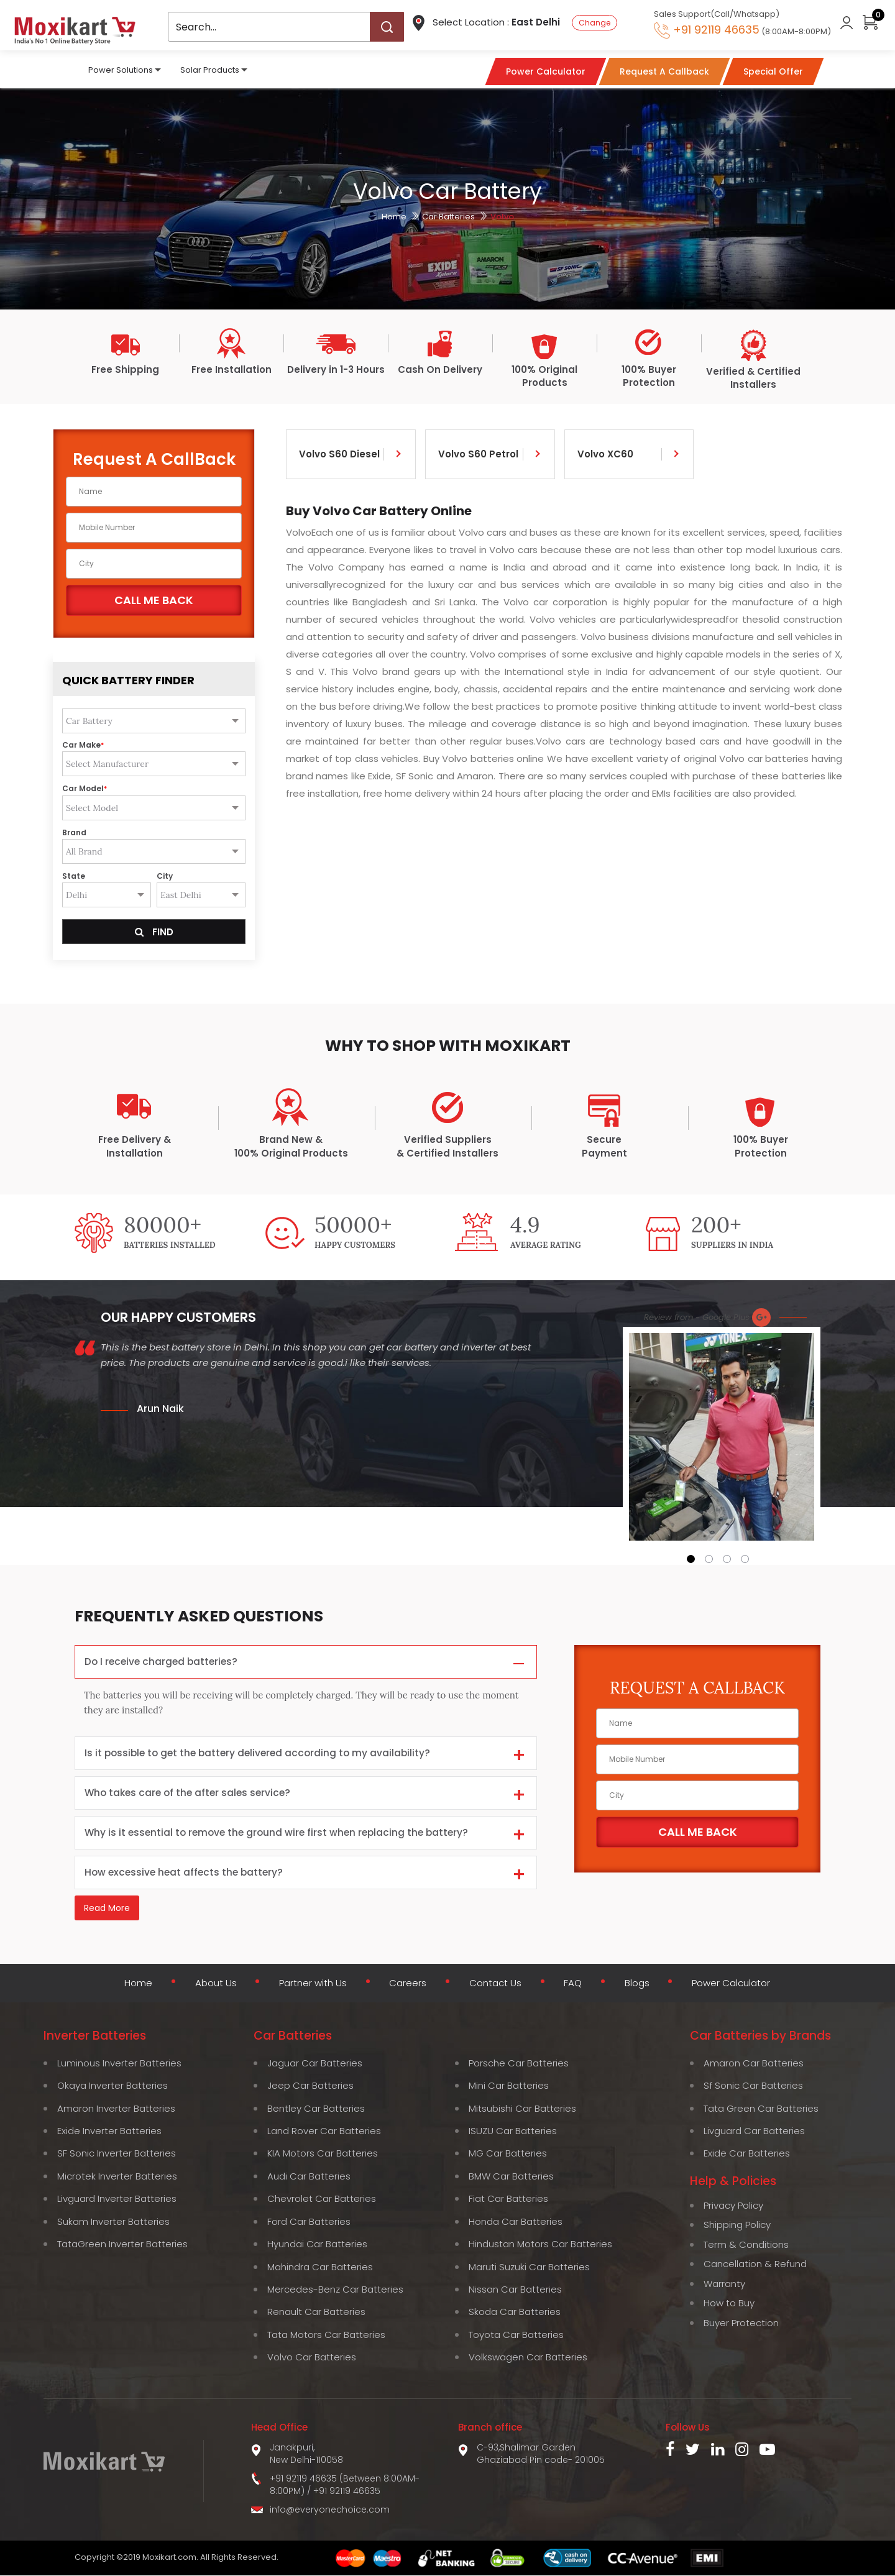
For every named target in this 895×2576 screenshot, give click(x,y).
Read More (107, 1910)
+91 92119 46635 (346, 2491)
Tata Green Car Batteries (761, 2108)
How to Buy (729, 2303)
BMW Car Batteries (511, 2176)
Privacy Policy (733, 2205)
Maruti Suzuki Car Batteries (529, 2266)
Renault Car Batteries (316, 2312)
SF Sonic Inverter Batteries (116, 2153)
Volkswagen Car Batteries (528, 2357)
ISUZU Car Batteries (513, 2131)
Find (154, 931)
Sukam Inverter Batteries (113, 2222)
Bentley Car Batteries (316, 2108)
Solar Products (209, 69)
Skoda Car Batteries (515, 2312)
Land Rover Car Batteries (324, 2131)
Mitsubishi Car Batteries (522, 2108)
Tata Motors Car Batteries (326, 2335)
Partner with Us (310, 1984)
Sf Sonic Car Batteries (753, 2085)
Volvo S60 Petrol (478, 454)
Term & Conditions (746, 2245)
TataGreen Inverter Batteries (122, 2244)
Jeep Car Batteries (310, 2085)
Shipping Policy (737, 2225)
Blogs (637, 1984)
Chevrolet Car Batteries (321, 2199)
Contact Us (494, 1984)
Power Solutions (120, 69)
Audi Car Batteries (309, 2176)
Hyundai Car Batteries (317, 2244)
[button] (691, 1559)
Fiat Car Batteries (508, 2199)
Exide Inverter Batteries (109, 2131)
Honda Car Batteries (515, 2222)
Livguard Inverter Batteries (117, 2199)
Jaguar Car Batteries (314, 2063)
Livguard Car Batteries (754, 2131)
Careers (407, 1984)
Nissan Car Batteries (515, 2289)
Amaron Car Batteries (754, 2063)
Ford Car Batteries (309, 2222)
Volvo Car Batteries (311, 2357)
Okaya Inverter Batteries (112, 2085)
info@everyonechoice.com (330, 2510)
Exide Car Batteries (747, 2153)
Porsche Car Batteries (519, 2063)
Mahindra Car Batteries (320, 2266)
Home (394, 217)
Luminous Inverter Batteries (119, 2063)
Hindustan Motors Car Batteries (540, 2244)
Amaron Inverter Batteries (116, 2108)
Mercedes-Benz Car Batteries (335, 2289)
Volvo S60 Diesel (339, 454)
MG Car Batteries (508, 2153)
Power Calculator (733, 1984)
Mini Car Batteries (509, 2085)
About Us (212, 1984)
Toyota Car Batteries (516, 2335)
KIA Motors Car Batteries (322, 2153)
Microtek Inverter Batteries (117, 2176)
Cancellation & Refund (755, 2264)
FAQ (573, 1984)
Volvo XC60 (605, 454)
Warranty (724, 2284)
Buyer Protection (741, 2322)
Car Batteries (448, 217)
